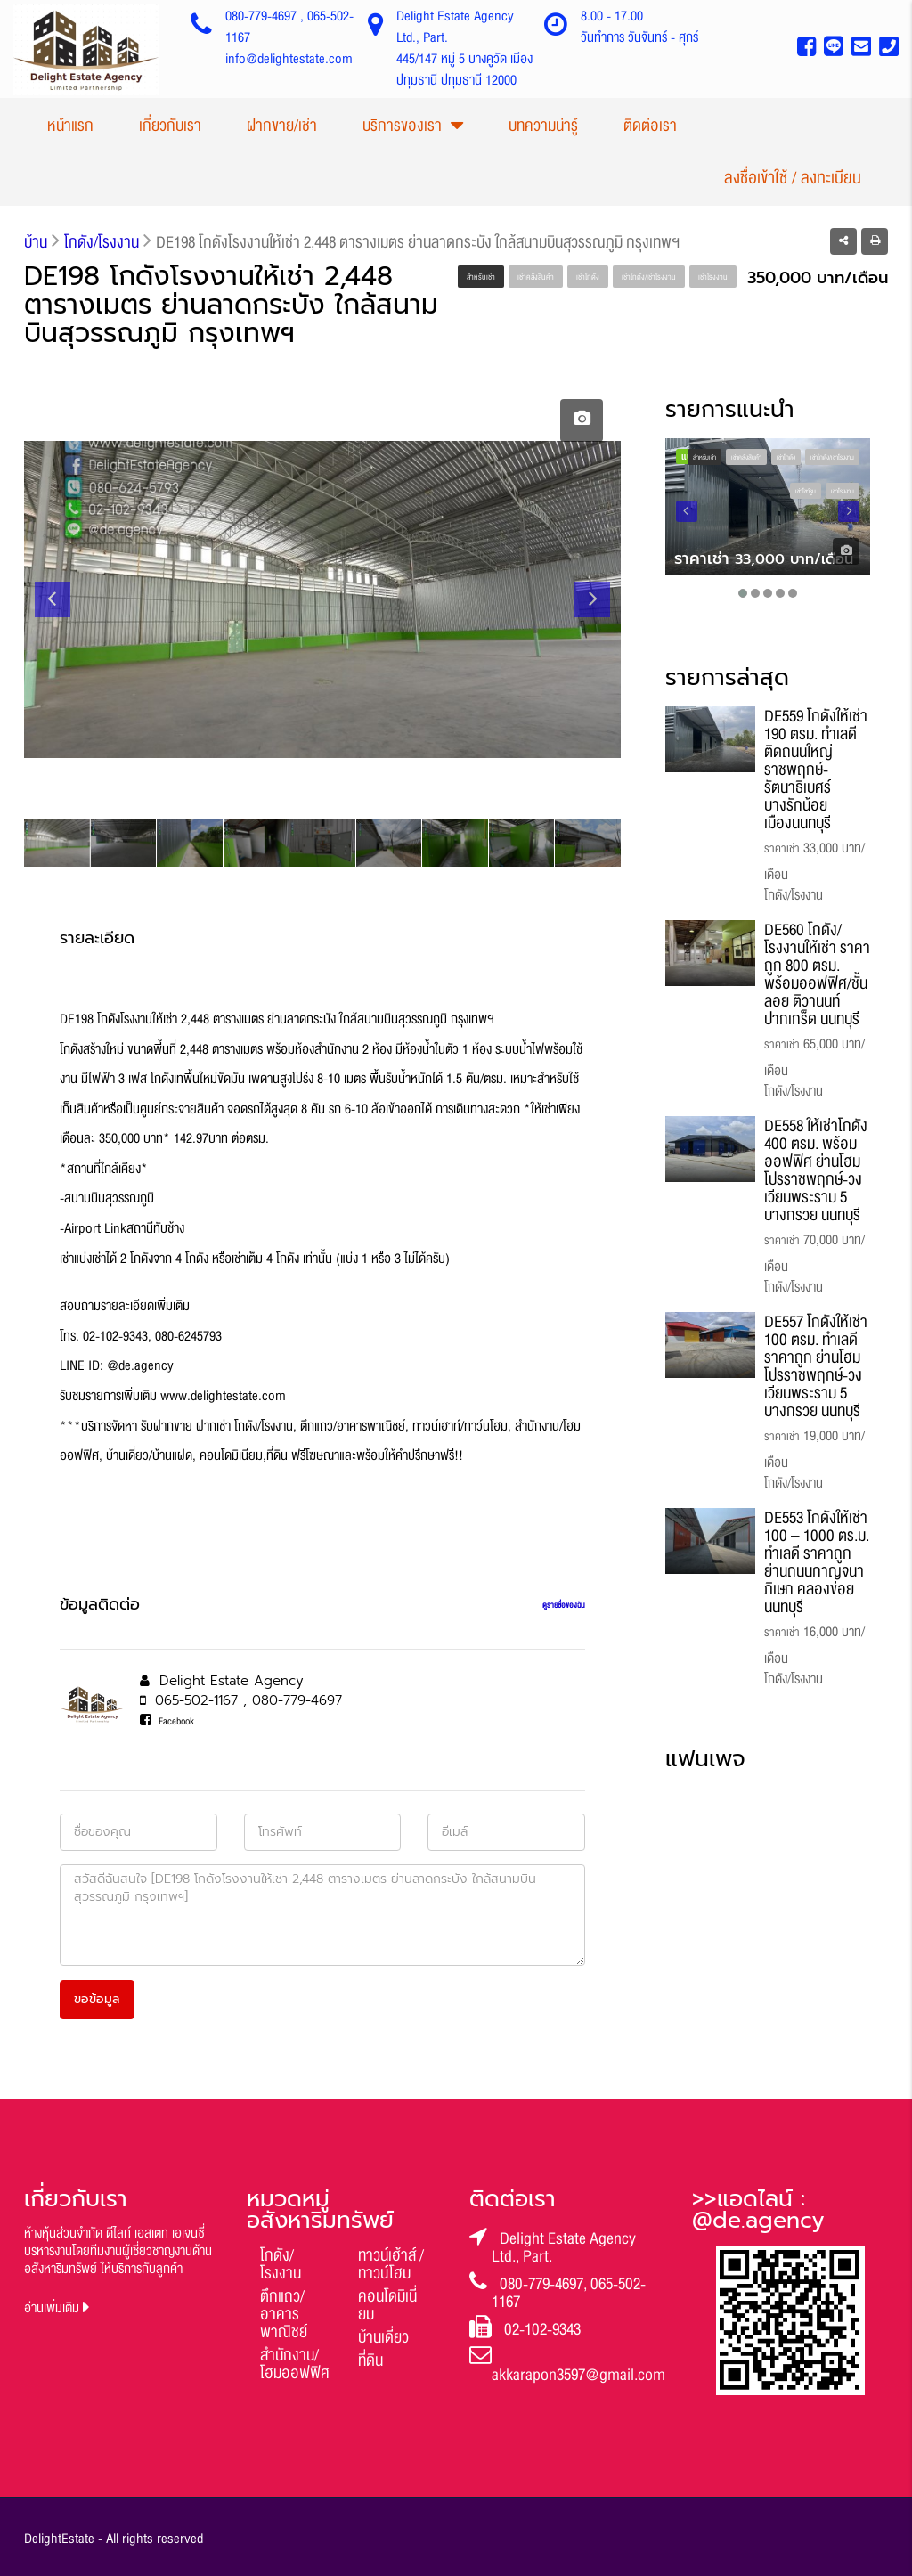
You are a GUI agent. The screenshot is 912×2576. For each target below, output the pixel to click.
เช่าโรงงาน (713, 277)
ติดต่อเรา (650, 125)
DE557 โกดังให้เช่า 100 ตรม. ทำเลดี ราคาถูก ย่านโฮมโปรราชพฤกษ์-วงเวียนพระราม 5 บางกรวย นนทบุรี (815, 1366)
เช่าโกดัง (587, 277)
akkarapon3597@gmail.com (578, 2374)
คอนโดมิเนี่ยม (387, 2305)
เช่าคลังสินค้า (535, 277)
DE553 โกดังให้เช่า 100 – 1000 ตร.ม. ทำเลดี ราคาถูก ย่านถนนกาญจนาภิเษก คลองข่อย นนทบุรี (816, 1562)
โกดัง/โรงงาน (280, 2264)
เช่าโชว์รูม (805, 491)
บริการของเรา (402, 125)
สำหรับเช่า (481, 277)
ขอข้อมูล (97, 1999)
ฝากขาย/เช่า (282, 125)
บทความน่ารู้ (543, 125)
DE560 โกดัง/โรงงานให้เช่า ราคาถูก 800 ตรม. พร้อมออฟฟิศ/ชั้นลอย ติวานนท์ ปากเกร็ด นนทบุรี (817, 974)
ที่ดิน (370, 2360)
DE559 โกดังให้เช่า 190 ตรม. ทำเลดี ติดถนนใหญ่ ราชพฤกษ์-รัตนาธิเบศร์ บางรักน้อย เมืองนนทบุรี (815, 769)
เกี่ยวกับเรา (170, 125)
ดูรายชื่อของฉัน (563, 1605)
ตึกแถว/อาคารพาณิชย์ (283, 2314)
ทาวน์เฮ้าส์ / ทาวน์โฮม (391, 2264)
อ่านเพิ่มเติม (57, 2308)
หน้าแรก (70, 125)
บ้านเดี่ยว (383, 2337)
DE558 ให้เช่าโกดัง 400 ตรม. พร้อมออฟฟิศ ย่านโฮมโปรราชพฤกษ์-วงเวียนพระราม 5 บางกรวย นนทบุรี (815, 1170)
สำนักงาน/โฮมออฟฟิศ (295, 2364)
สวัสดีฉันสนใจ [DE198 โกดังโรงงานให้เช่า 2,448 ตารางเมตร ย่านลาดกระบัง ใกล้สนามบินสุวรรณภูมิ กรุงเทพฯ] (322, 1915)
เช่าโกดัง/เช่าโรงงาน (649, 277)
